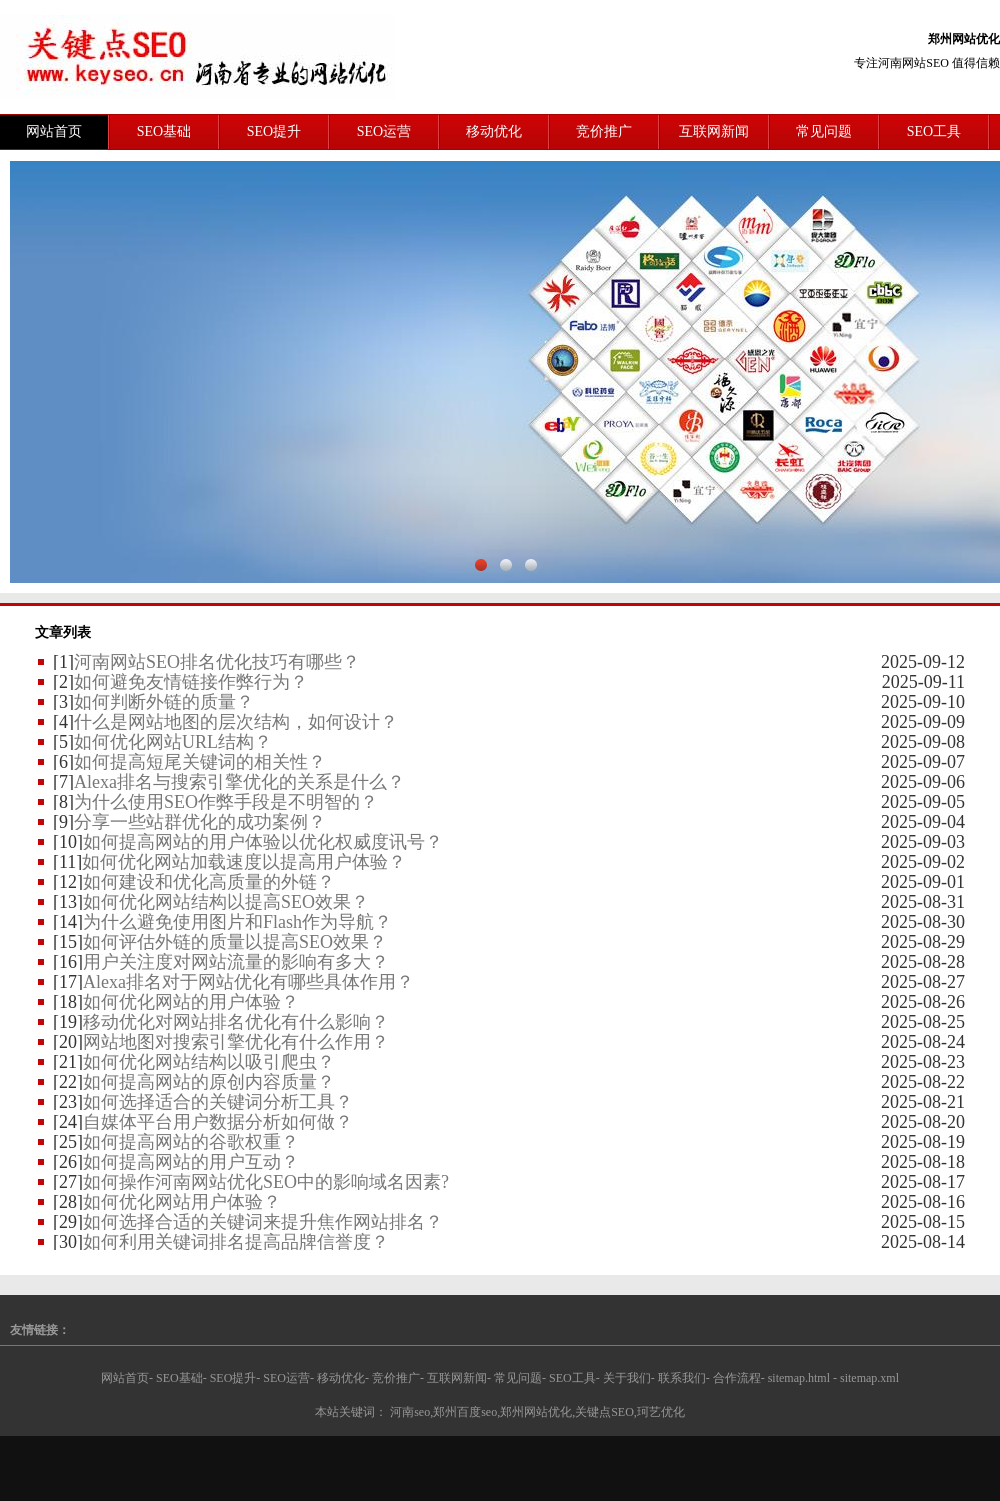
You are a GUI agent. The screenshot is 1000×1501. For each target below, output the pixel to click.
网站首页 (54, 131)
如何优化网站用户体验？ (182, 1202)
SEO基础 (164, 131)
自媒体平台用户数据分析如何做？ (218, 1122)
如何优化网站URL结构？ (173, 742)
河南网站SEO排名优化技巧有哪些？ (217, 662)
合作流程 (737, 1378)
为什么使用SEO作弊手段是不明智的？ (226, 802)
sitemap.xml (869, 1378)
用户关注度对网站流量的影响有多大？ (236, 962)
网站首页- (127, 1378)
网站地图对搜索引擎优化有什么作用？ (236, 1042)
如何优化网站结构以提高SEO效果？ (226, 902)
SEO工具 (934, 131)
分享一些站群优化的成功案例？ (200, 822)
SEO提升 (274, 131)
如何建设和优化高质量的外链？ (209, 882)
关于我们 (627, 1378)
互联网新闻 (714, 131)
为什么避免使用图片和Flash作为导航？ (237, 922)
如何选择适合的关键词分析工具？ (218, 1102)
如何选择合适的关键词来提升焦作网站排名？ (263, 1222)
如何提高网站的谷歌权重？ (191, 1142)
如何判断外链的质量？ (164, 702)
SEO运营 (384, 131)
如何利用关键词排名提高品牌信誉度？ (236, 1242)
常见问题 (824, 131)
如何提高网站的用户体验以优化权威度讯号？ (263, 842)
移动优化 (494, 131)
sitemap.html (799, 1378)
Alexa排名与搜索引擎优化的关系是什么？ (239, 782)
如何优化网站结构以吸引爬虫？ (209, 1062)
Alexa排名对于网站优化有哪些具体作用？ (248, 982)
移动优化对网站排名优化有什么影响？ (236, 1022)
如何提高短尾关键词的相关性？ (200, 762)
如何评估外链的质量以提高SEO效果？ (235, 942)
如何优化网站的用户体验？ (191, 1002)
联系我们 (682, 1378)
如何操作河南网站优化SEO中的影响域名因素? (266, 1182)
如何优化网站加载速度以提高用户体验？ (244, 862)
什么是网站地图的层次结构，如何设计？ (236, 722)
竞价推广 (604, 131)
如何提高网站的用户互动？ (191, 1162)
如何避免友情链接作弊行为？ (191, 682)
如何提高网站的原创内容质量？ (209, 1082)
